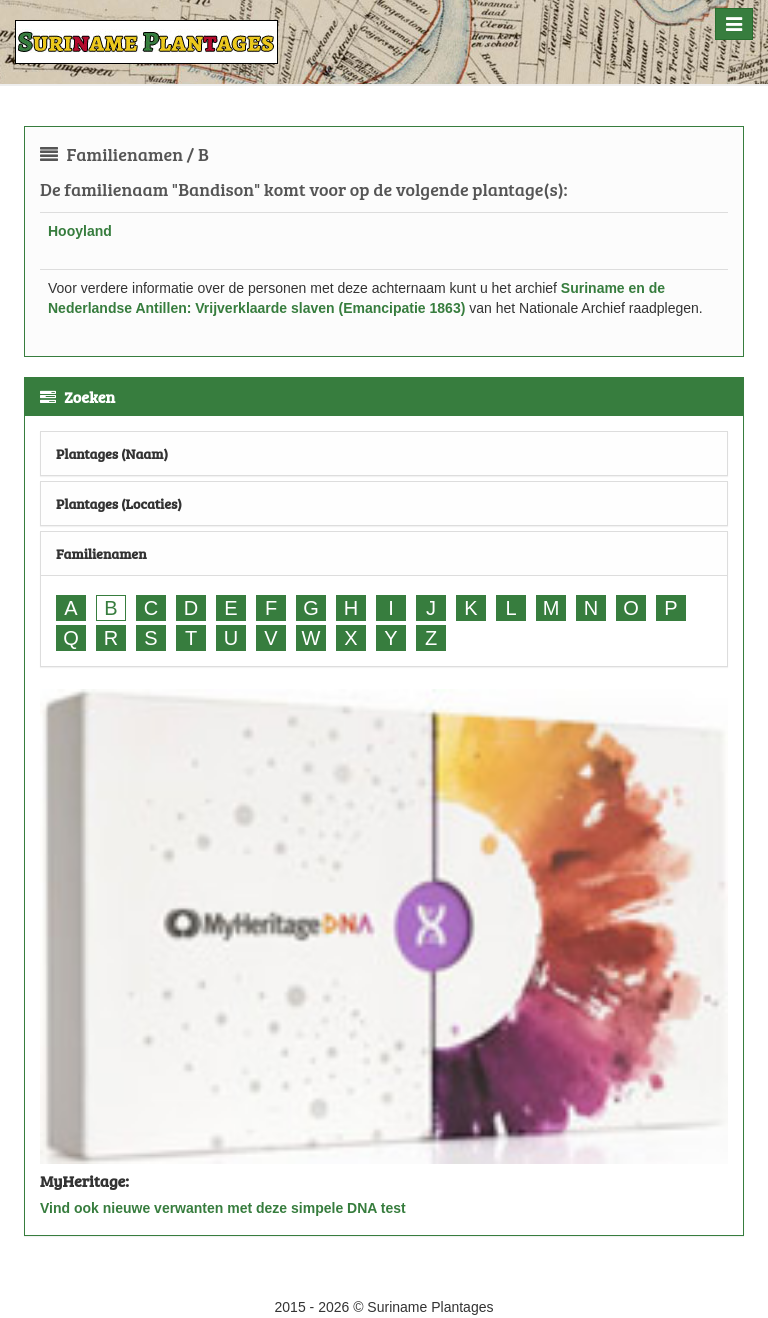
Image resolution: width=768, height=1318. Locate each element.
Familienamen (101, 553)
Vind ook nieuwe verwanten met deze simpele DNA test (223, 1208)
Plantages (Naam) (112, 453)
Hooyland (80, 231)
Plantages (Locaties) (119, 503)
